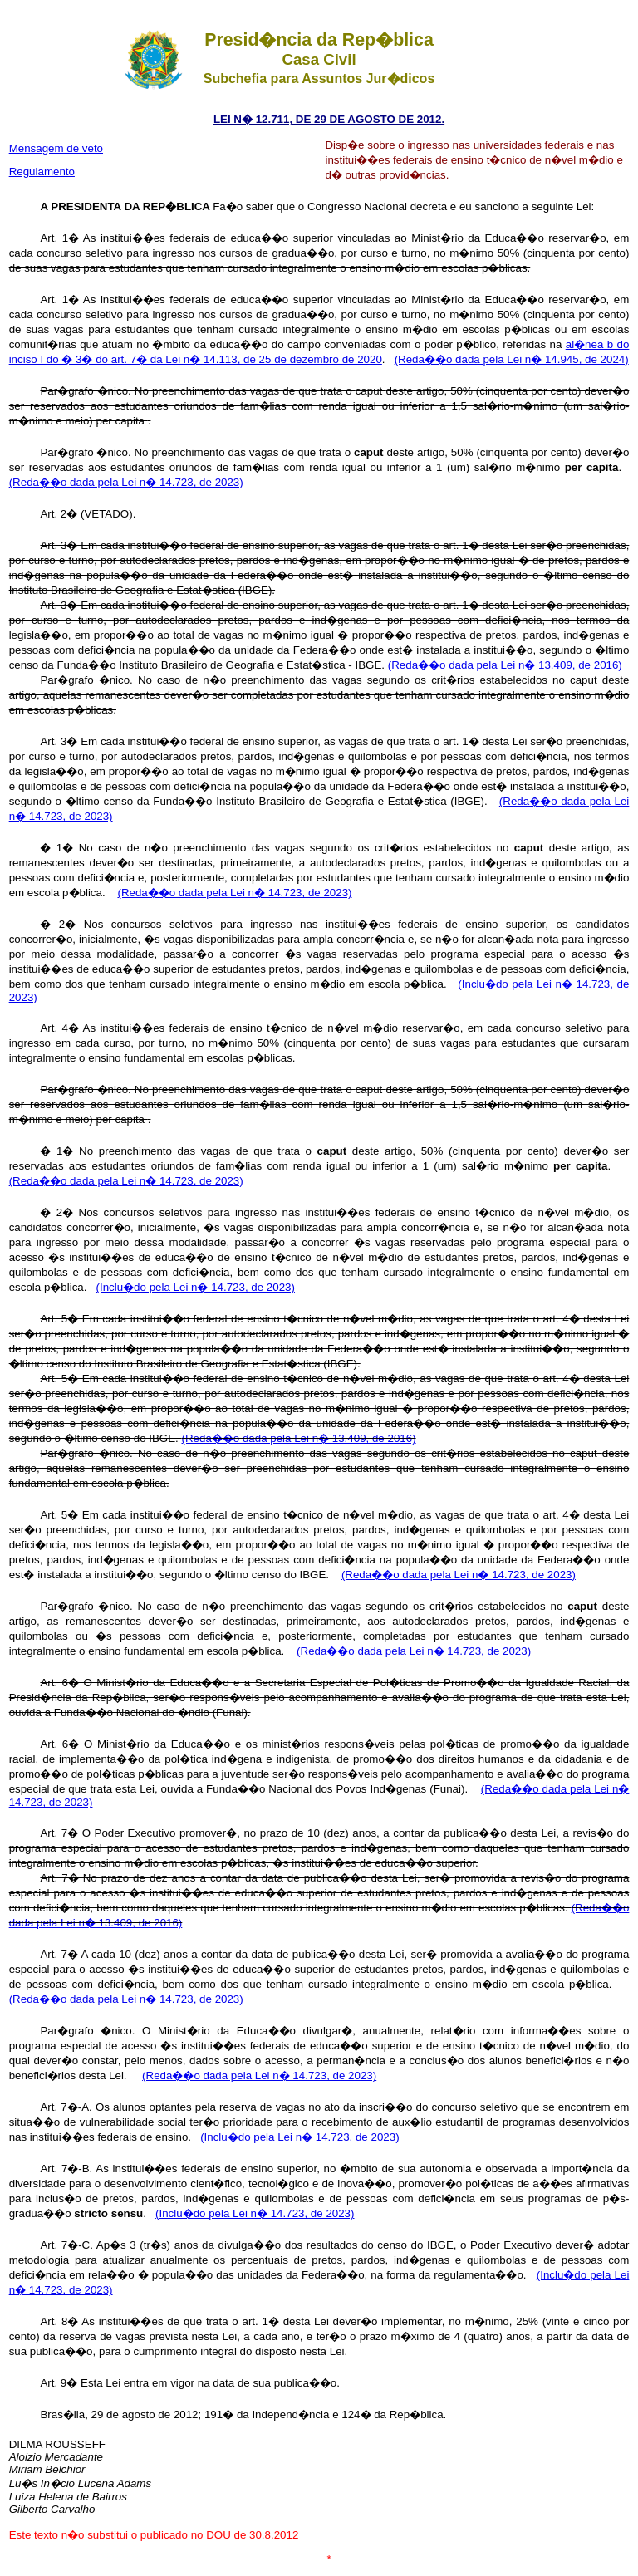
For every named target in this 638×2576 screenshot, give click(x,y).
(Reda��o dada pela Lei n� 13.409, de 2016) (505, 665)
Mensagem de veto (56, 148)
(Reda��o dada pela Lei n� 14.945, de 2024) (512, 359)
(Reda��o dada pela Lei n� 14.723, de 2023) (126, 482)
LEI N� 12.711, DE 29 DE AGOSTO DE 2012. (328, 119)
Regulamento (42, 171)
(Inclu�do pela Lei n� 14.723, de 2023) (195, 1287)
